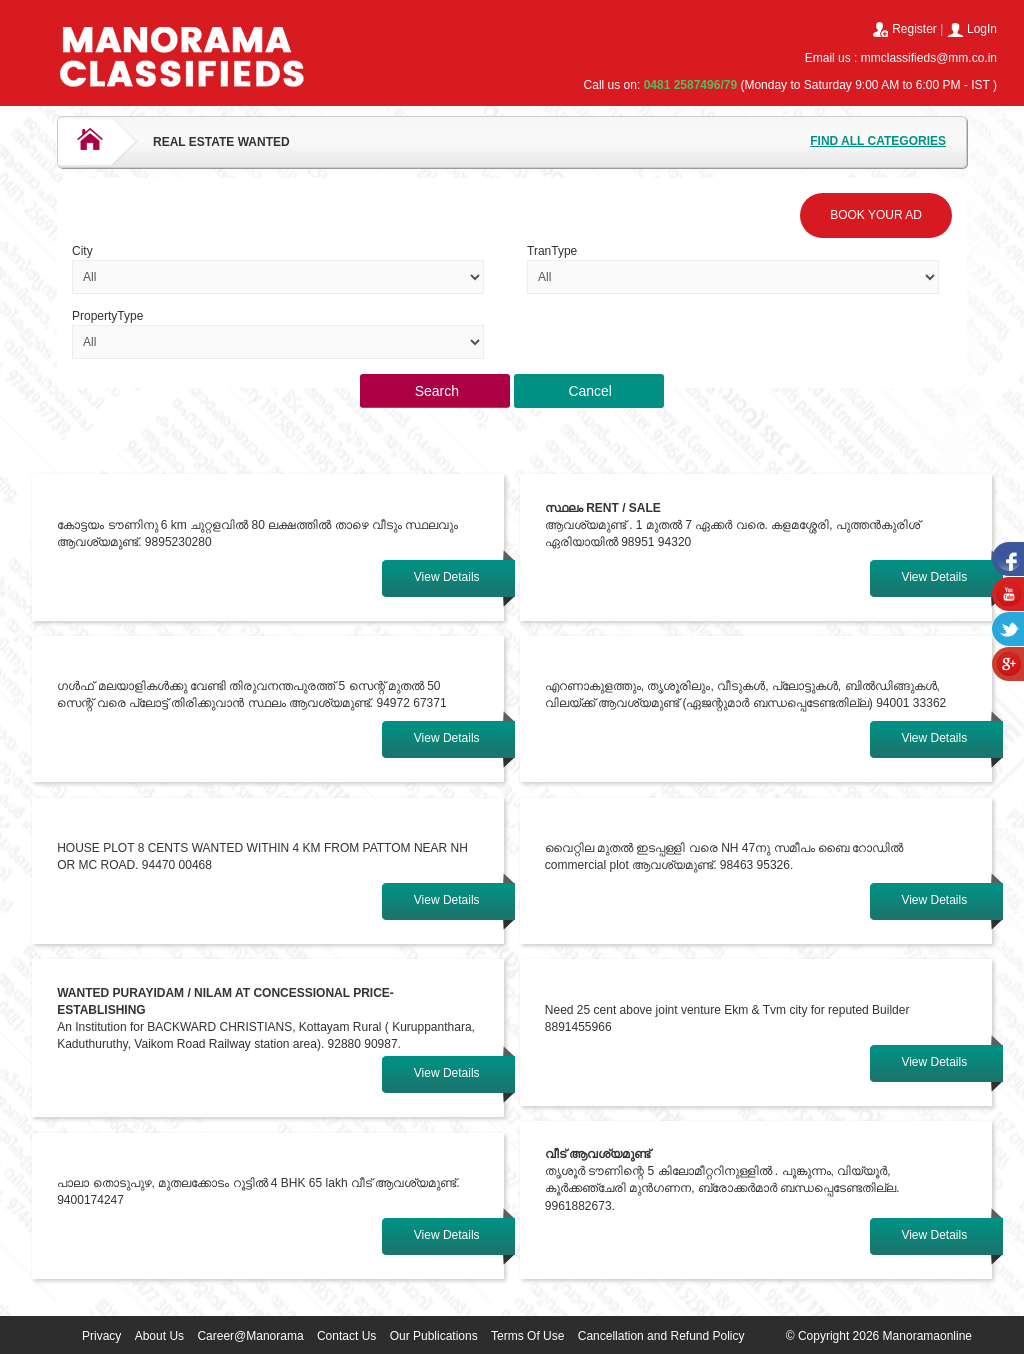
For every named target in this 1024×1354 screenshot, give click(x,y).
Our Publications (434, 1336)
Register (914, 29)
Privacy (101, 1336)
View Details (447, 577)
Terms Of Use (527, 1336)
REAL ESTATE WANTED (221, 142)
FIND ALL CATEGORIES (878, 141)
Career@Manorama (250, 1336)
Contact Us (346, 1336)
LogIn (982, 29)
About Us (159, 1336)
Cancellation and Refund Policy (661, 1336)
